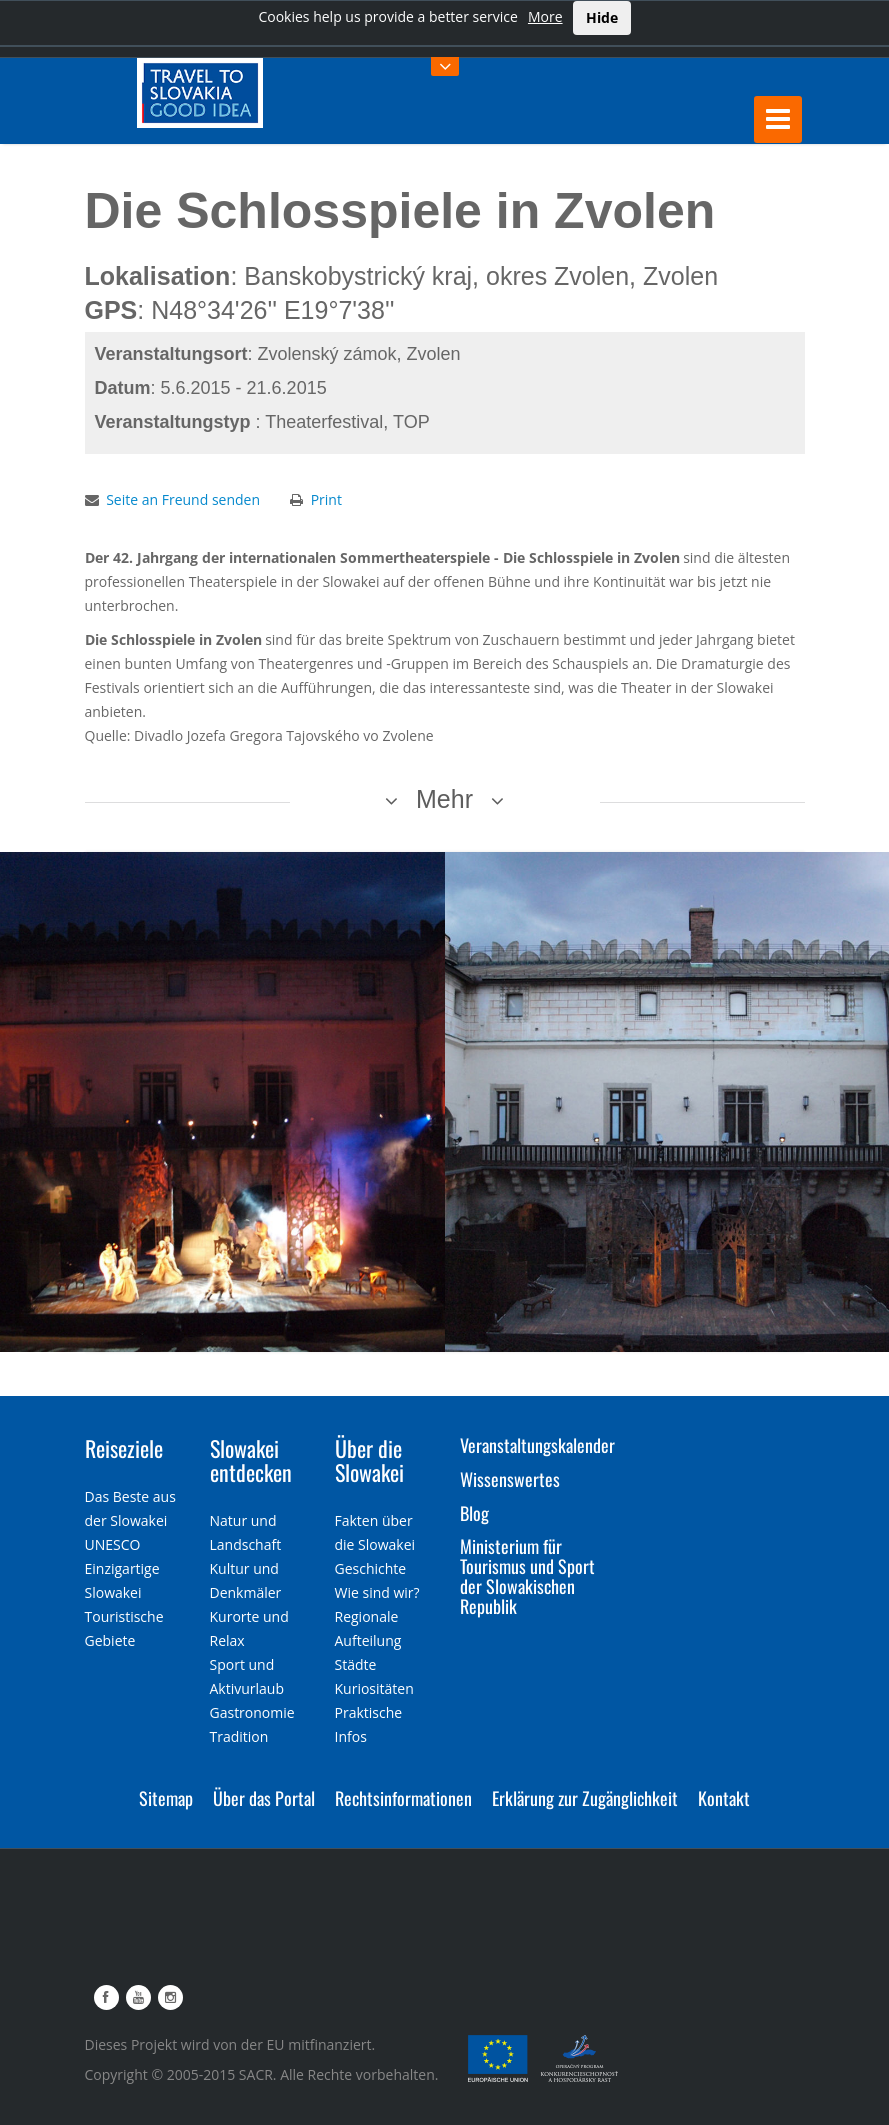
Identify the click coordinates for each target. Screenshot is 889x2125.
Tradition (239, 1736)
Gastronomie (252, 1712)
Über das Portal (264, 1798)
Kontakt (724, 1798)
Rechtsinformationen (403, 1798)
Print (326, 499)
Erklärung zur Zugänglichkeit (585, 1798)
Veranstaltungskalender (537, 1445)
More (545, 16)
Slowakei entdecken (251, 1460)
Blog (474, 1513)
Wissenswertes (510, 1479)
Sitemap (166, 1798)
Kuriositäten (374, 1688)
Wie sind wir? (377, 1592)
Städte (356, 1664)
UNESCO (113, 1544)
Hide (602, 17)
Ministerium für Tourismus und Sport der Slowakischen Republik (527, 1575)
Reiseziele (124, 1448)
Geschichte (371, 1568)
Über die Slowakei (369, 1460)
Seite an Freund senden (183, 499)
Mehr (444, 799)
